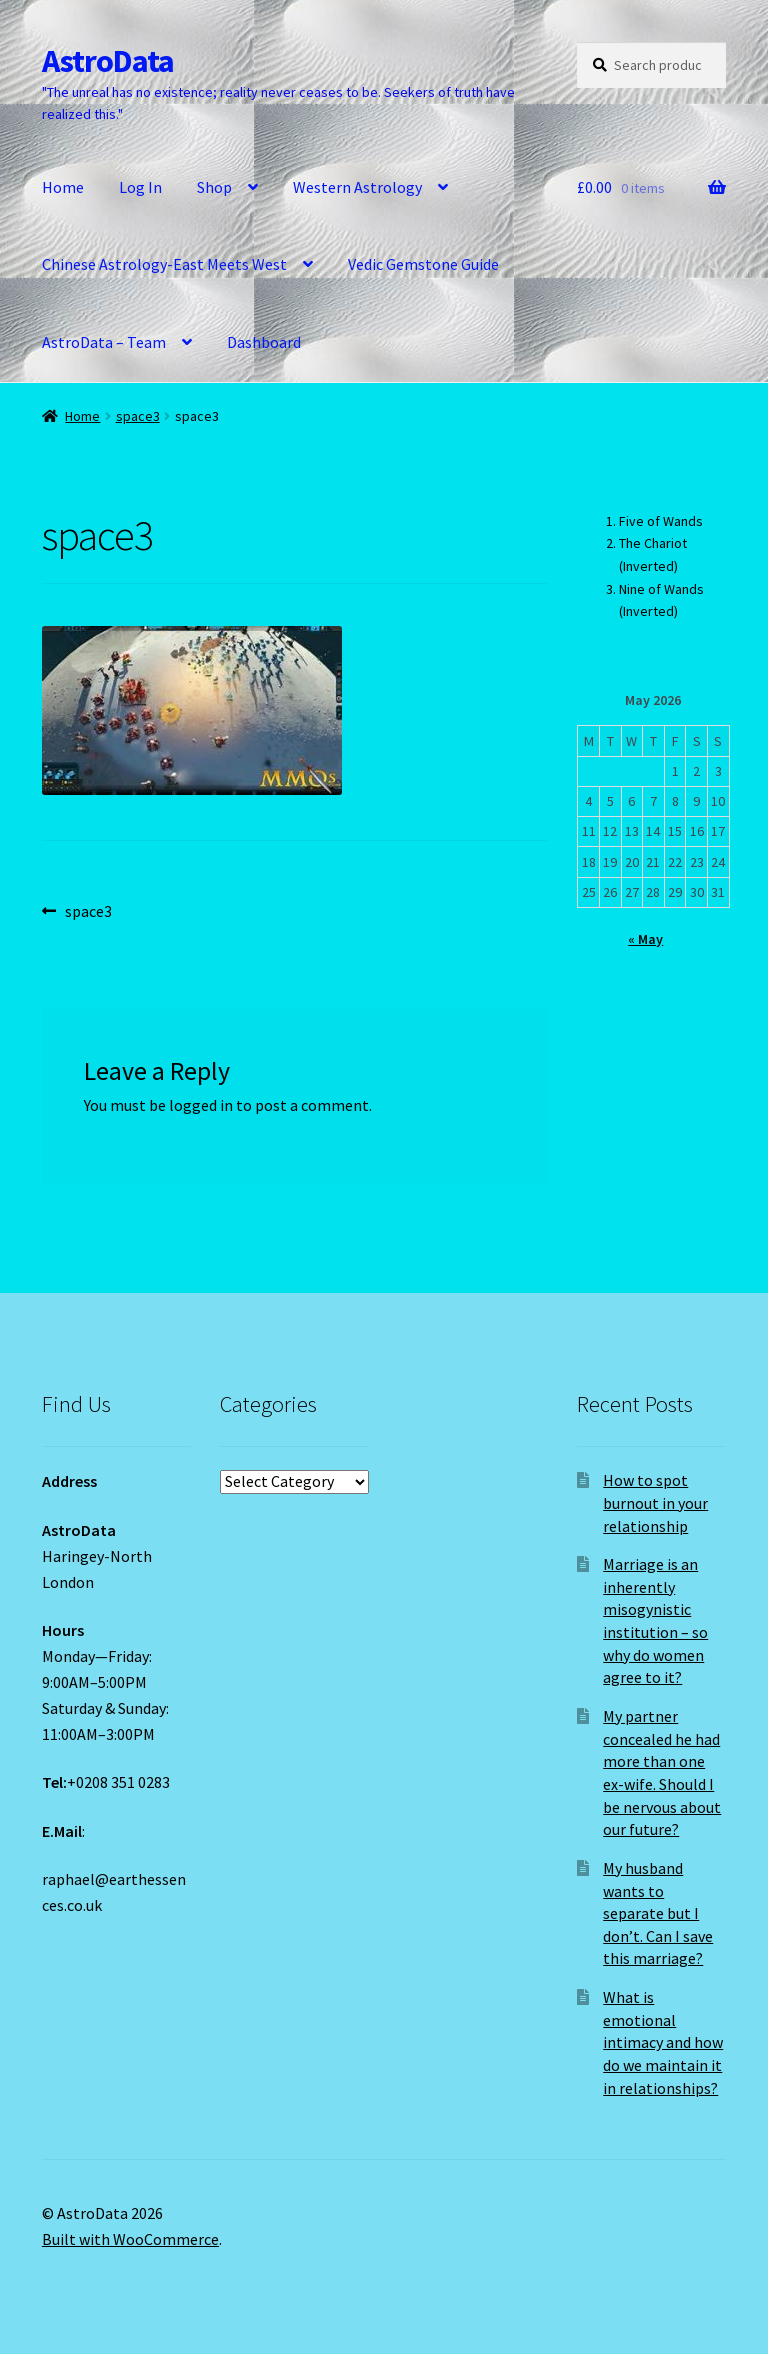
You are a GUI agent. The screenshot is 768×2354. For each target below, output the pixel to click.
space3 (138, 416)
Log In (140, 187)
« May (645, 939)
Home (63, 187)
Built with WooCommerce (130, 2239)
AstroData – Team (104, 342)
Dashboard (264, 342)
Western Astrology (357, 187)
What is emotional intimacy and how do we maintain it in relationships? (663, 2042)
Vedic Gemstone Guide (423, 264)
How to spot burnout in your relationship (655, 1502)
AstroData (108, 61)
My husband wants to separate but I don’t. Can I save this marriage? (658, 1913)
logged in (201, 1105)
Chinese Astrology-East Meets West (164, 264)
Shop (214, 187)
